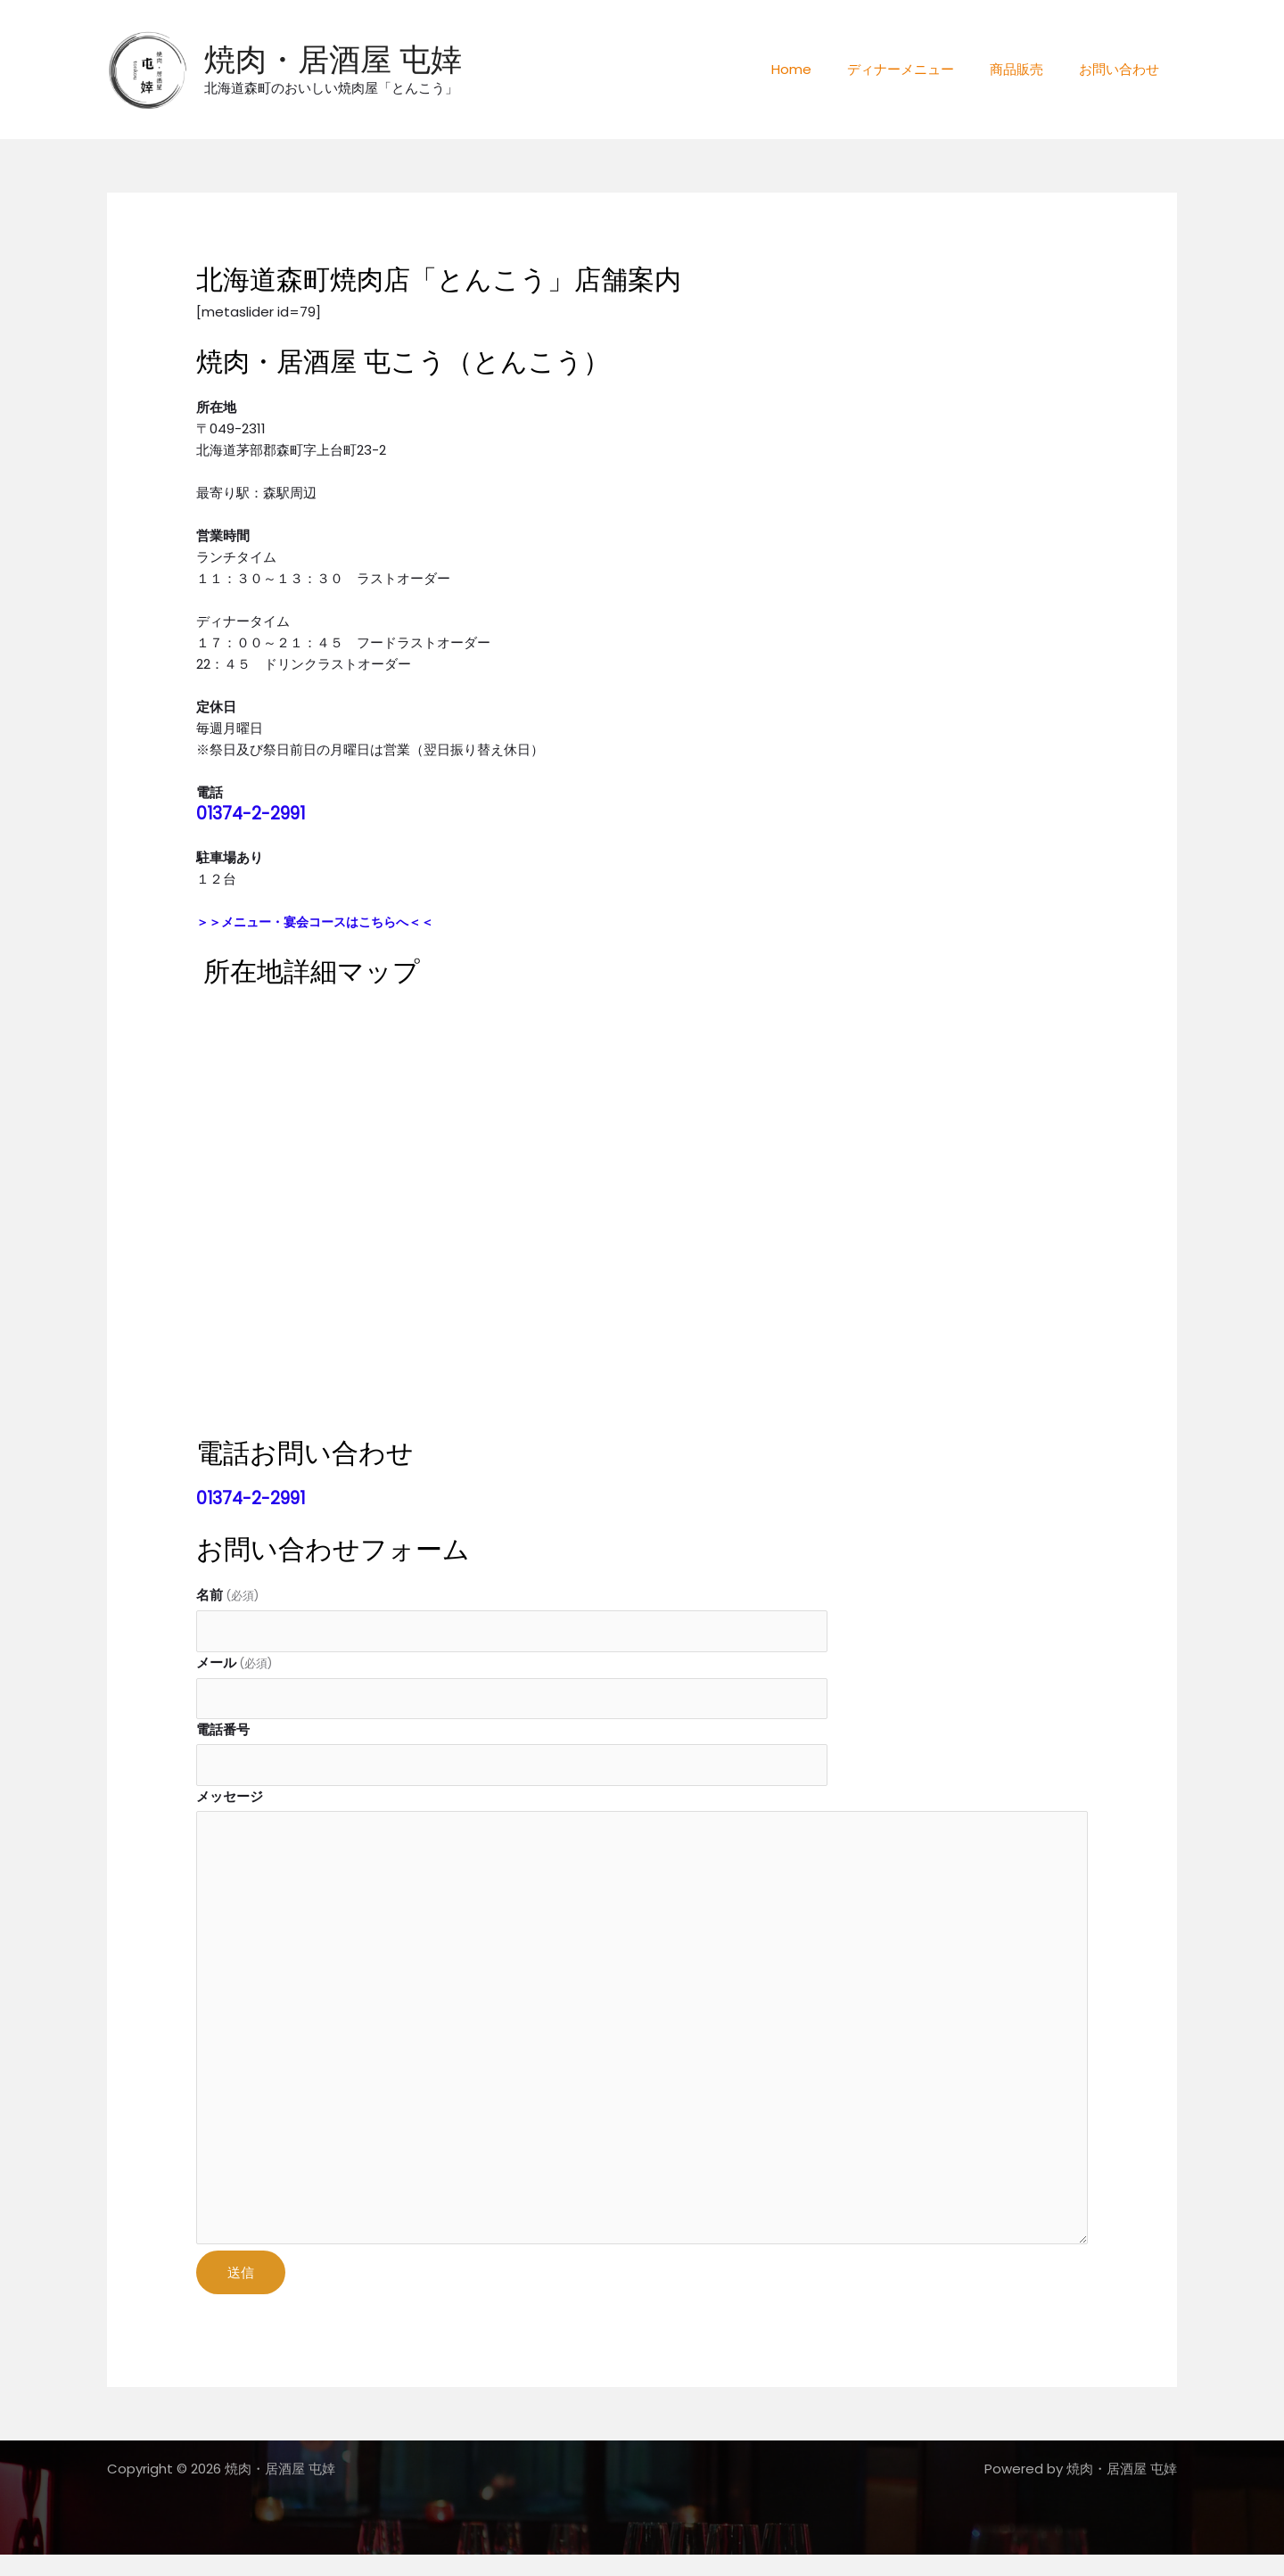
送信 (240, 2293)
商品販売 (1030, 69)
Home (822, 69)
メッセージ (229, 1800)
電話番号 (223, 1733)
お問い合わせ (1123, 69)
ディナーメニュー (922, 69)
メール (234, 1663)
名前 (227, 1594)
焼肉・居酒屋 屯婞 (333, 59)
